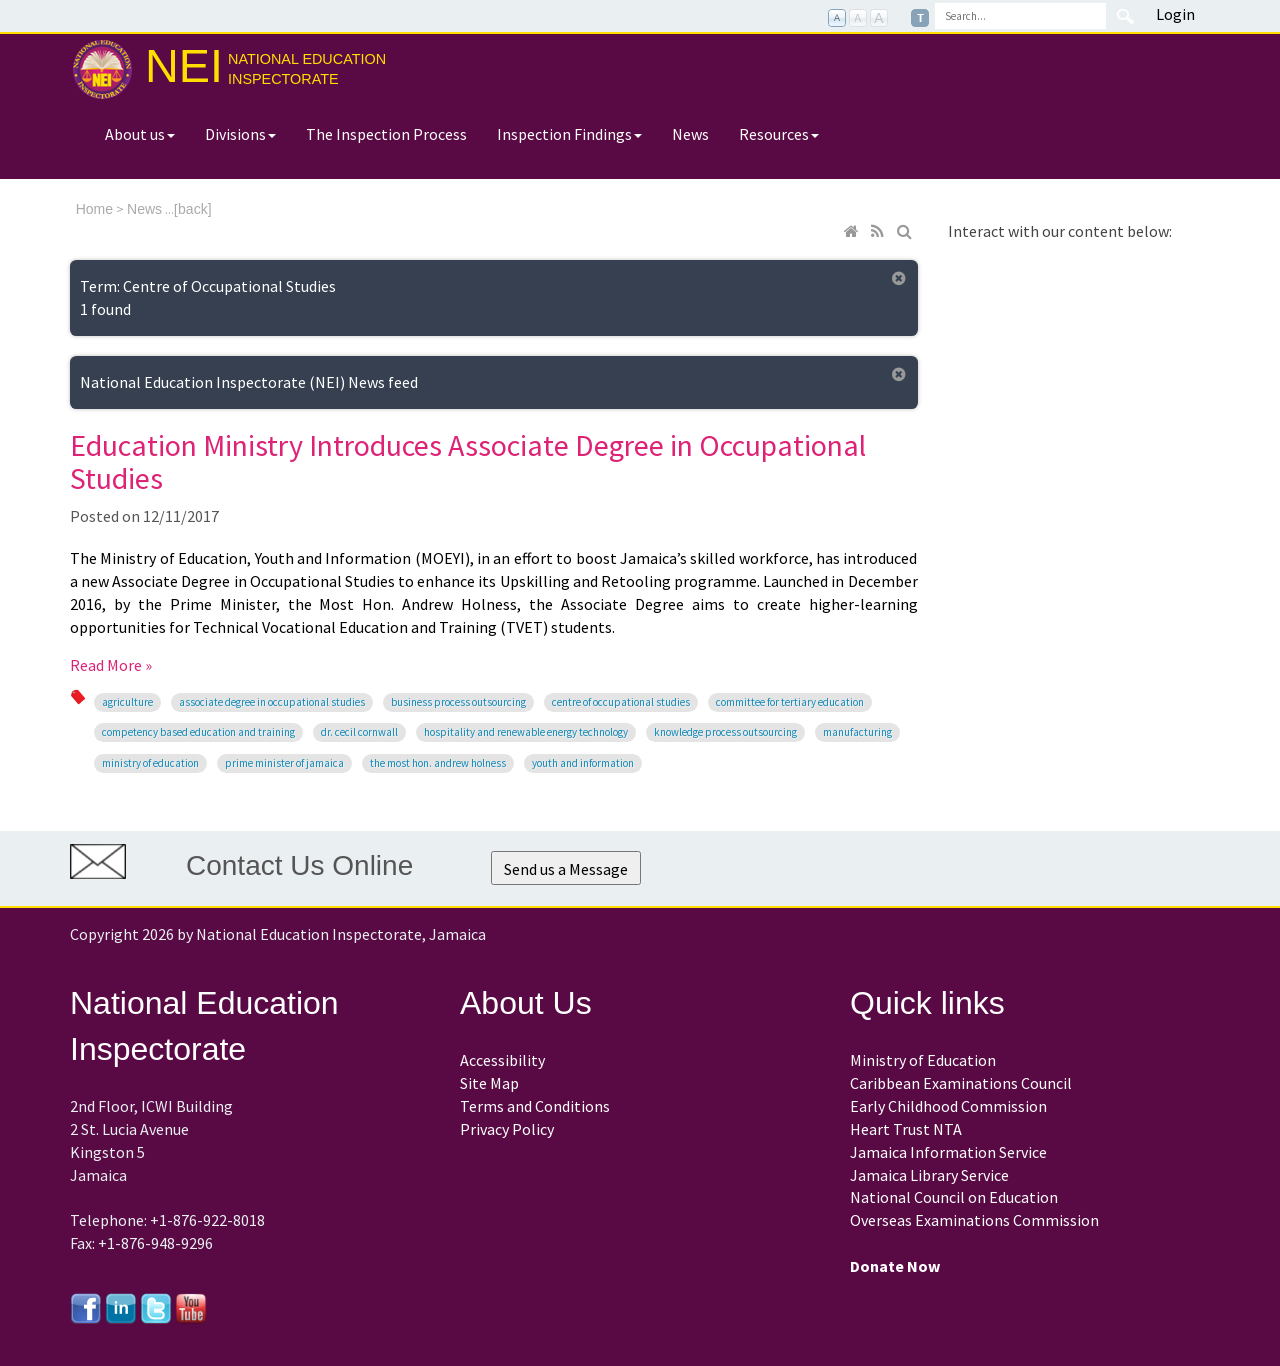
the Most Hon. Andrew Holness (438, 763)
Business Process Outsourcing (458, 702)
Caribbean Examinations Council (961, 1083)
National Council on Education (954, 1197)
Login (1175, 14)
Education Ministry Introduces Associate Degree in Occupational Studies (468, 461)
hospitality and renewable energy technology (526, 732)
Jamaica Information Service (948, 1152)
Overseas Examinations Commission (974, 1220)
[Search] (1020, 16)
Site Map (489, 1083)
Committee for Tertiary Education (790, 702)
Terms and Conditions (535, 1106)
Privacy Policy (507, 1129)
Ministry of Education (150, 763)
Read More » (111, 665)
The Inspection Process (386, 134)
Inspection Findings (569, 134)
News (690, 134)
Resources (779, 134)
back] (194, 209)
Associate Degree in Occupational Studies (272, 702)
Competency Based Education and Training (198, 732)
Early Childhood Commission (948, 1106)
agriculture (127, 702)
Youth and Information (583, 763)
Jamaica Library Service (929, 1175)
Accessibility (502, 1060)
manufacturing (857, 732)
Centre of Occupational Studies (621, 702)
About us (140, 134)
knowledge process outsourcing (725, 732)
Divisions (240, 134)
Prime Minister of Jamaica (284, 763)
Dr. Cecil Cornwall (359, 732)
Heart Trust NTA (906, 1129)
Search (1125, 16)
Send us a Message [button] (566, 869)
